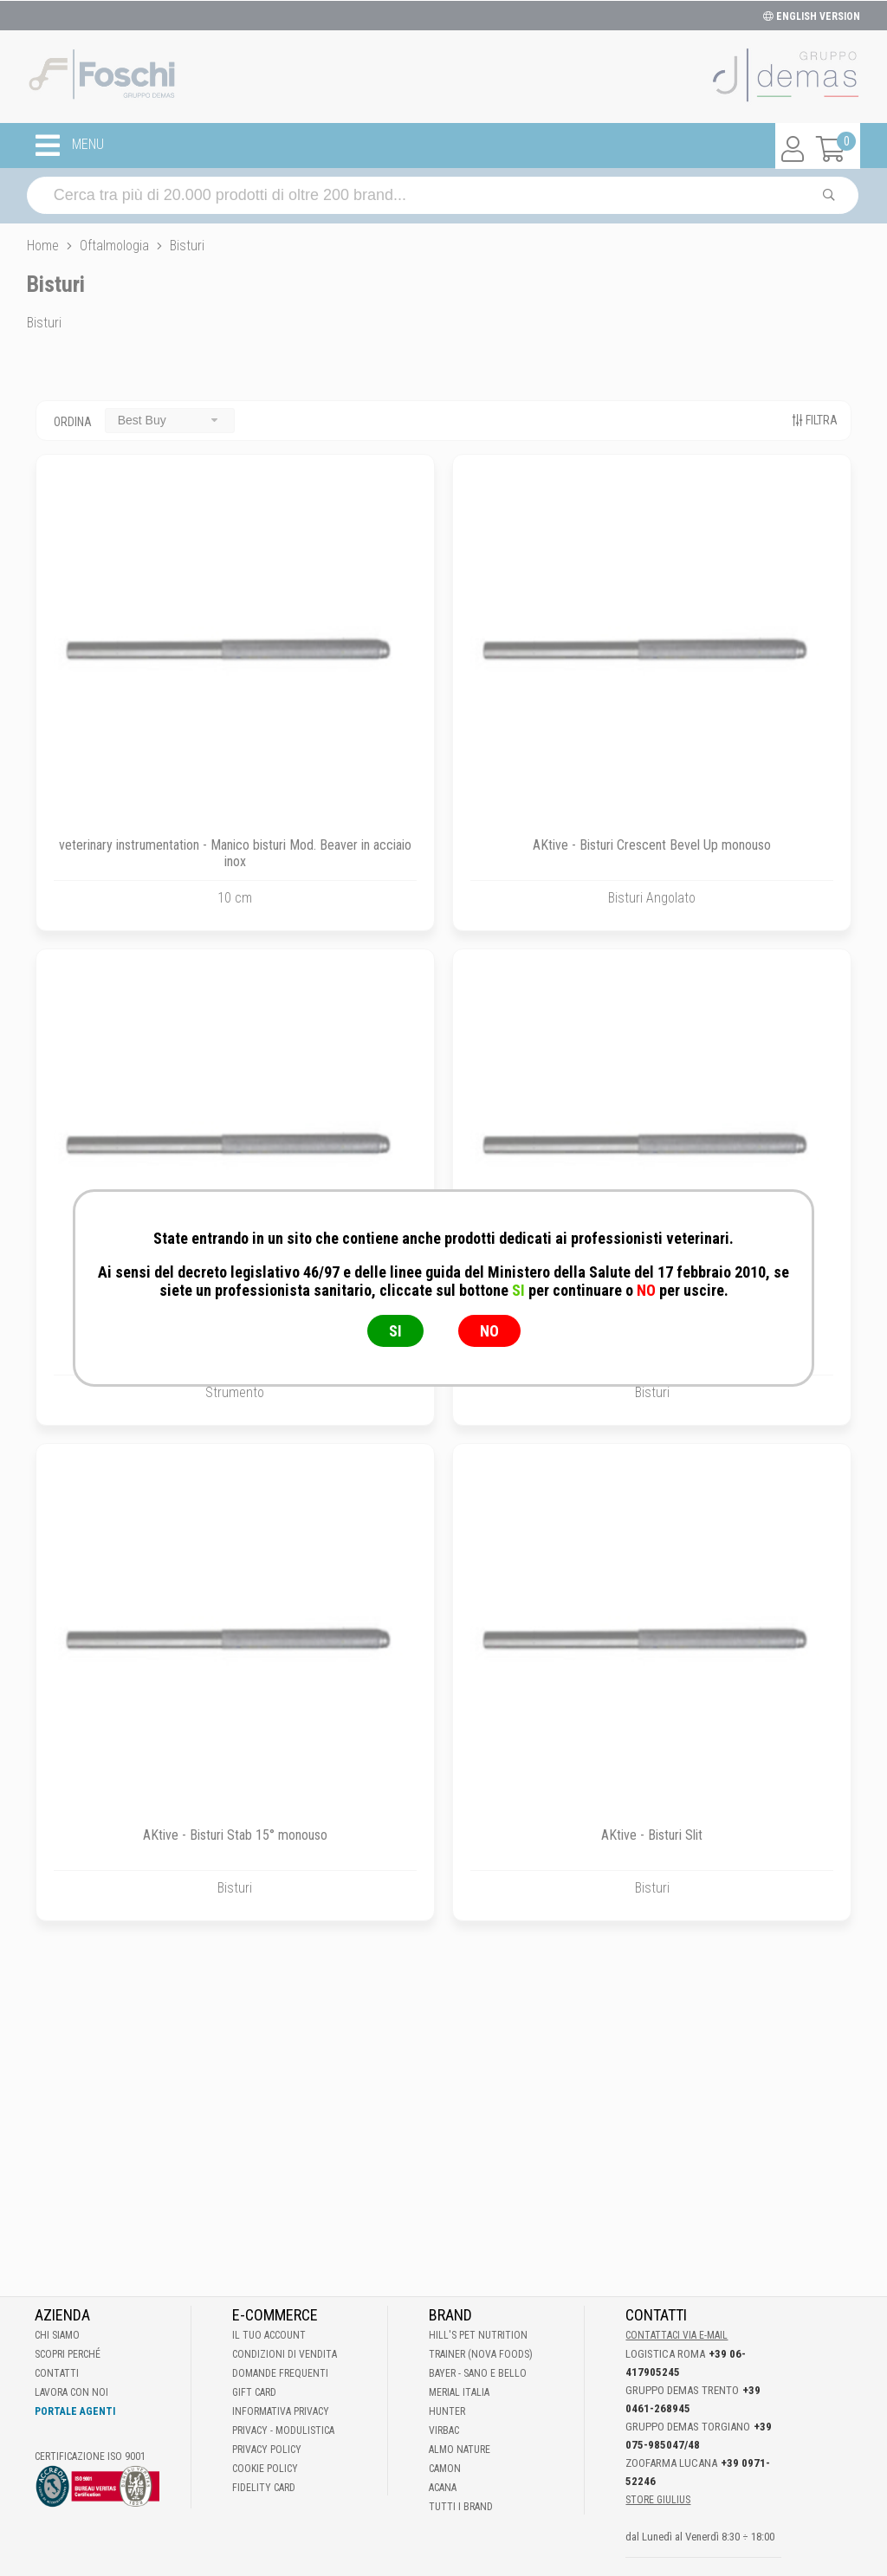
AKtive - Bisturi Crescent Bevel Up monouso (652, 845)
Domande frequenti (280, 2373)
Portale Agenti (75, 2411)
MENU (70, 145)
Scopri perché (67, 2354)
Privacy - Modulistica (283, 2430)
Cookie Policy (265, 2469)
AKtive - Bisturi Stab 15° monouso (235, 1835)
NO (489, 1331)
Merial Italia (459, 2392)
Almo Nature (459, 2449)
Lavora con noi (71, 2392)
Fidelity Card (263, 2488)
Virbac (444, 2430)
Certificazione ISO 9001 (90, 2456)
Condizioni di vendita (284, 2354)
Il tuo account (269, 2335)
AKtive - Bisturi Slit (651, 1835)
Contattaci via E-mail (676, 2335)
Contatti (57, 2373)
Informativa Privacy (280, 2411)
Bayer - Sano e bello (478, 2373)
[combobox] (170, 420)
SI (395, 1331)
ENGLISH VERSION (811, 16)
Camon (445, 2469)
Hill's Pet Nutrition (478, 2335)
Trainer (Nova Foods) (481, 2354)
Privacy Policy (266, 2449)
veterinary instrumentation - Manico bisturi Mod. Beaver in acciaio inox (235, 853)
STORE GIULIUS (657, 2500)
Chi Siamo (57, 2335)
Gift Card (254, 2392)
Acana (442, 2488)
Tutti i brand (461, 2507)
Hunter (447, 2411)
